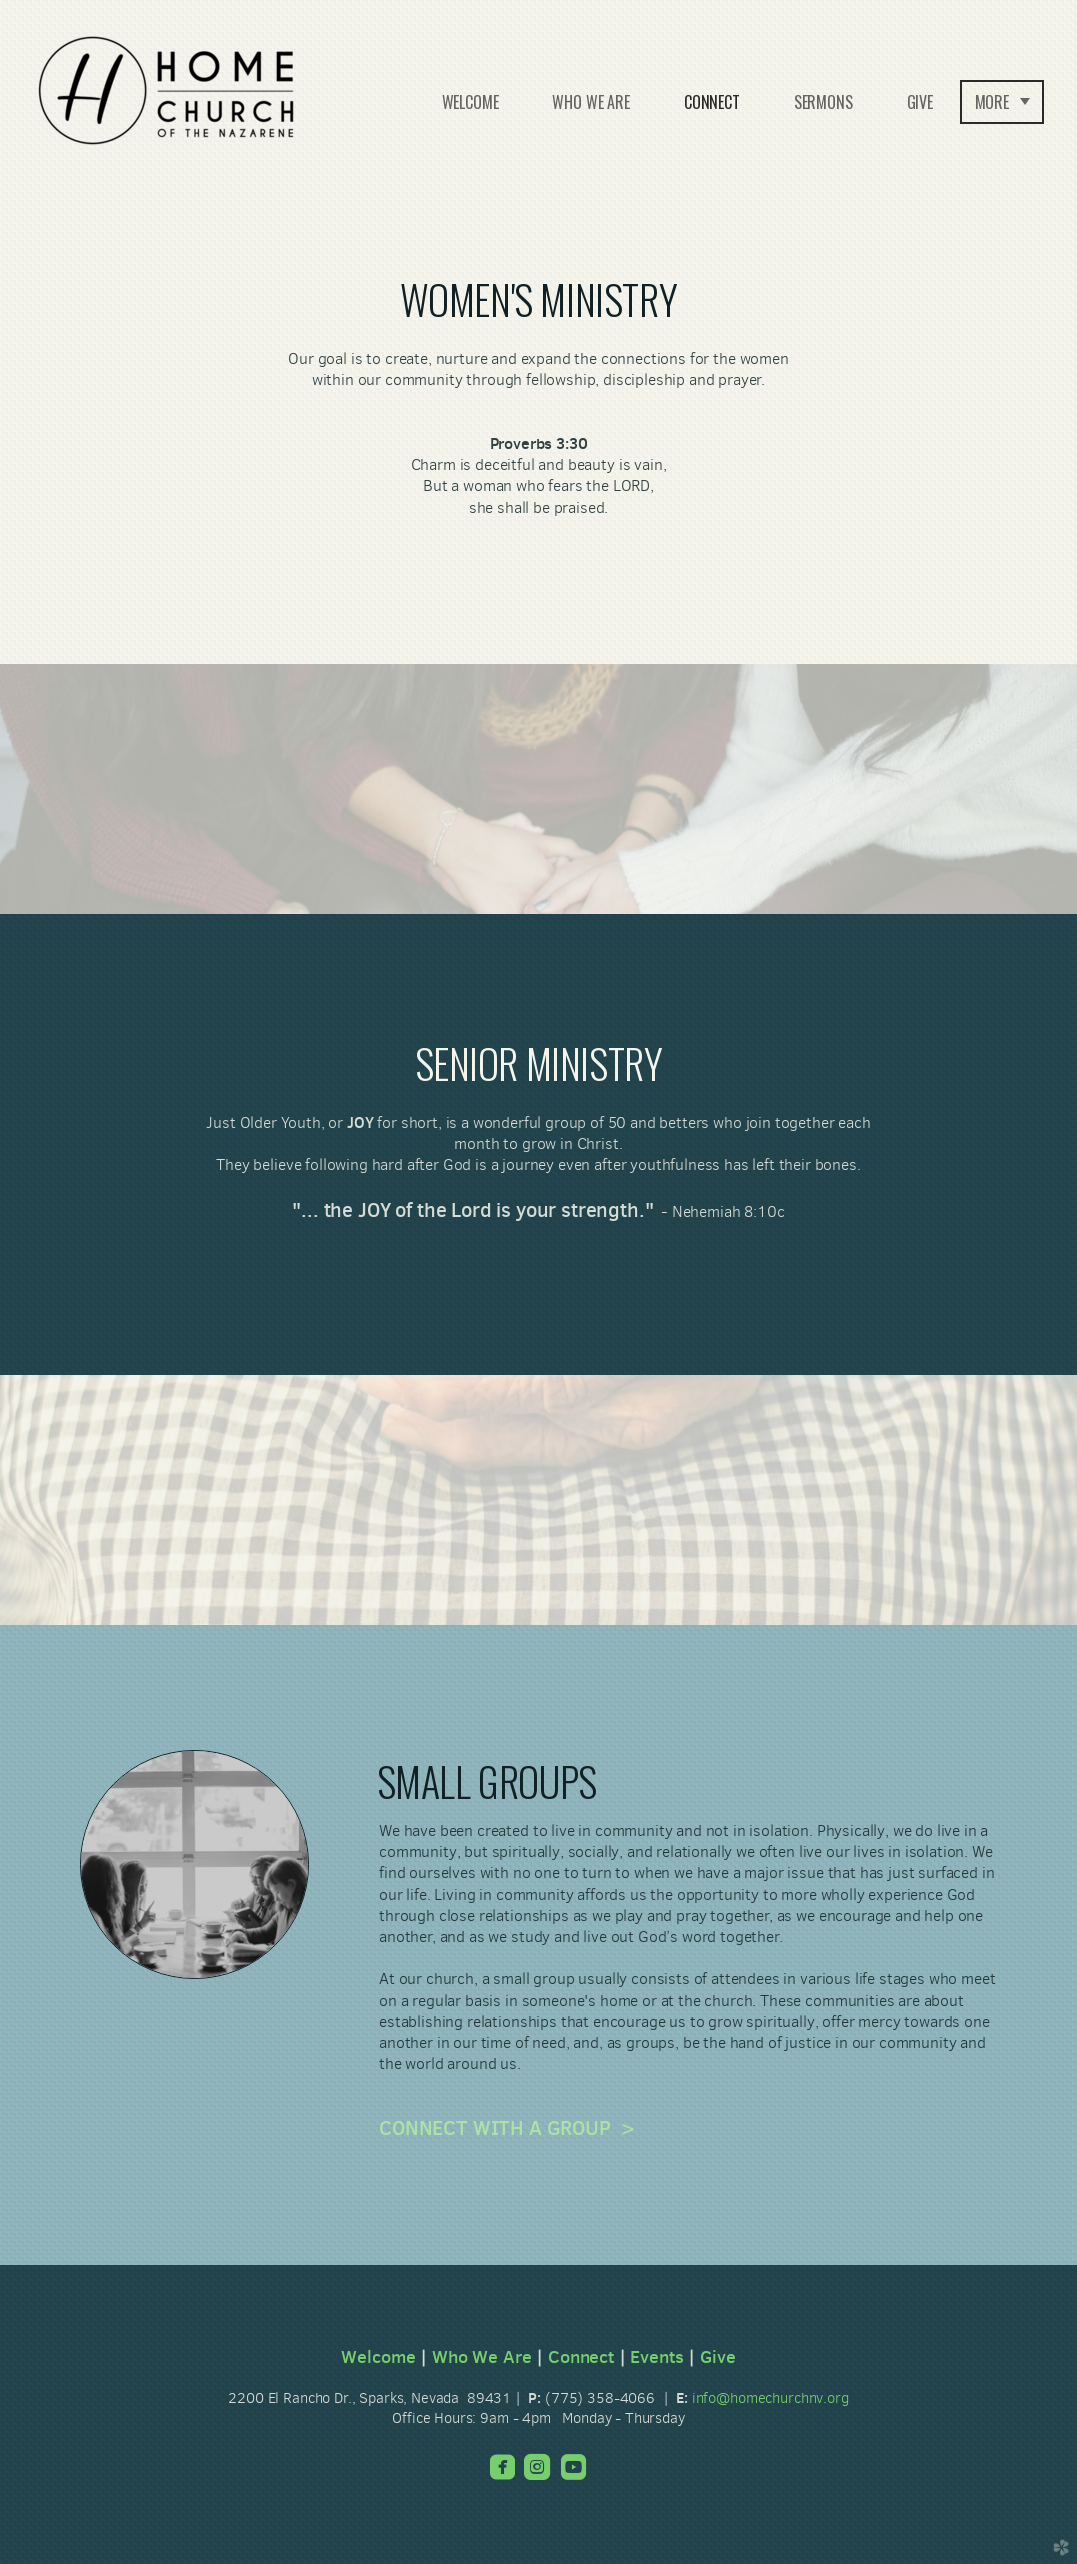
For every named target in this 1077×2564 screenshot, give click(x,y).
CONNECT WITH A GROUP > (506, 2128)
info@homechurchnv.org (770, 2398)
